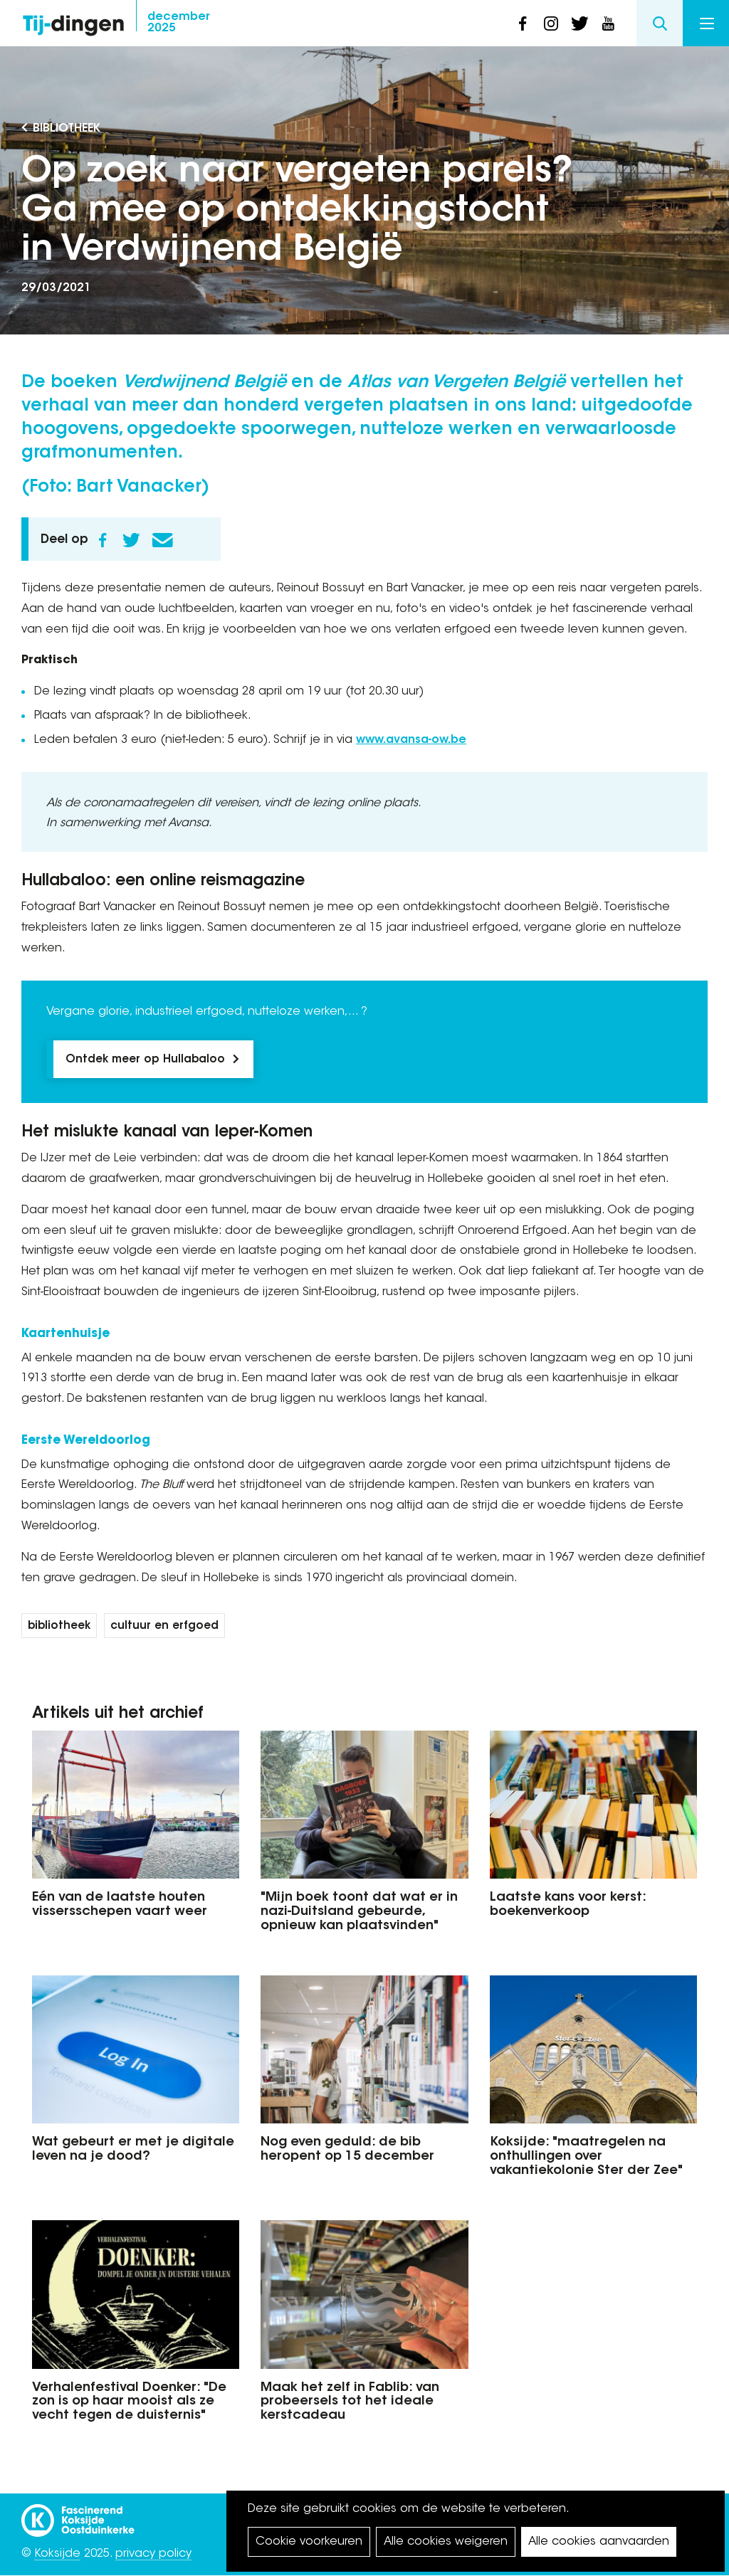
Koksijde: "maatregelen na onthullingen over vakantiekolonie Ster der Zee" (586, 2157)
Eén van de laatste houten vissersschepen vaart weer (119, 1904)
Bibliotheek (66, 128)
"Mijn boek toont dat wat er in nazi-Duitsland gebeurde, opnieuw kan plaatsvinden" (359, 1912)
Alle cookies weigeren (446, 2542)
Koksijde (57, 2554)
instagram (551, 23)
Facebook (102, 540)
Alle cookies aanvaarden (598, 2542)
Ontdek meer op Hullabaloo (145, 1060)
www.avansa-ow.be (411, 740)
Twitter (131, 540)
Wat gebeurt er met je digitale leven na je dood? (133, 2149)
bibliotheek (59, 1626)
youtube (608, 23)
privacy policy (153, 2554)
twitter (579, 23)
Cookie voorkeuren (309, 2542)
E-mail (162, 540)
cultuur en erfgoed (164, 1626)
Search (659, 23)
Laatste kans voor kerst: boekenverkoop (568, 1904)
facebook (522, 23)
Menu (707, 23)
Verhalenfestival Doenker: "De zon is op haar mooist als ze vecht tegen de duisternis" (129, 2402)
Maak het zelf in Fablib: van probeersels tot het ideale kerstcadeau (350, 2402)
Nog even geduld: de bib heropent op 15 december (347, 2149)
